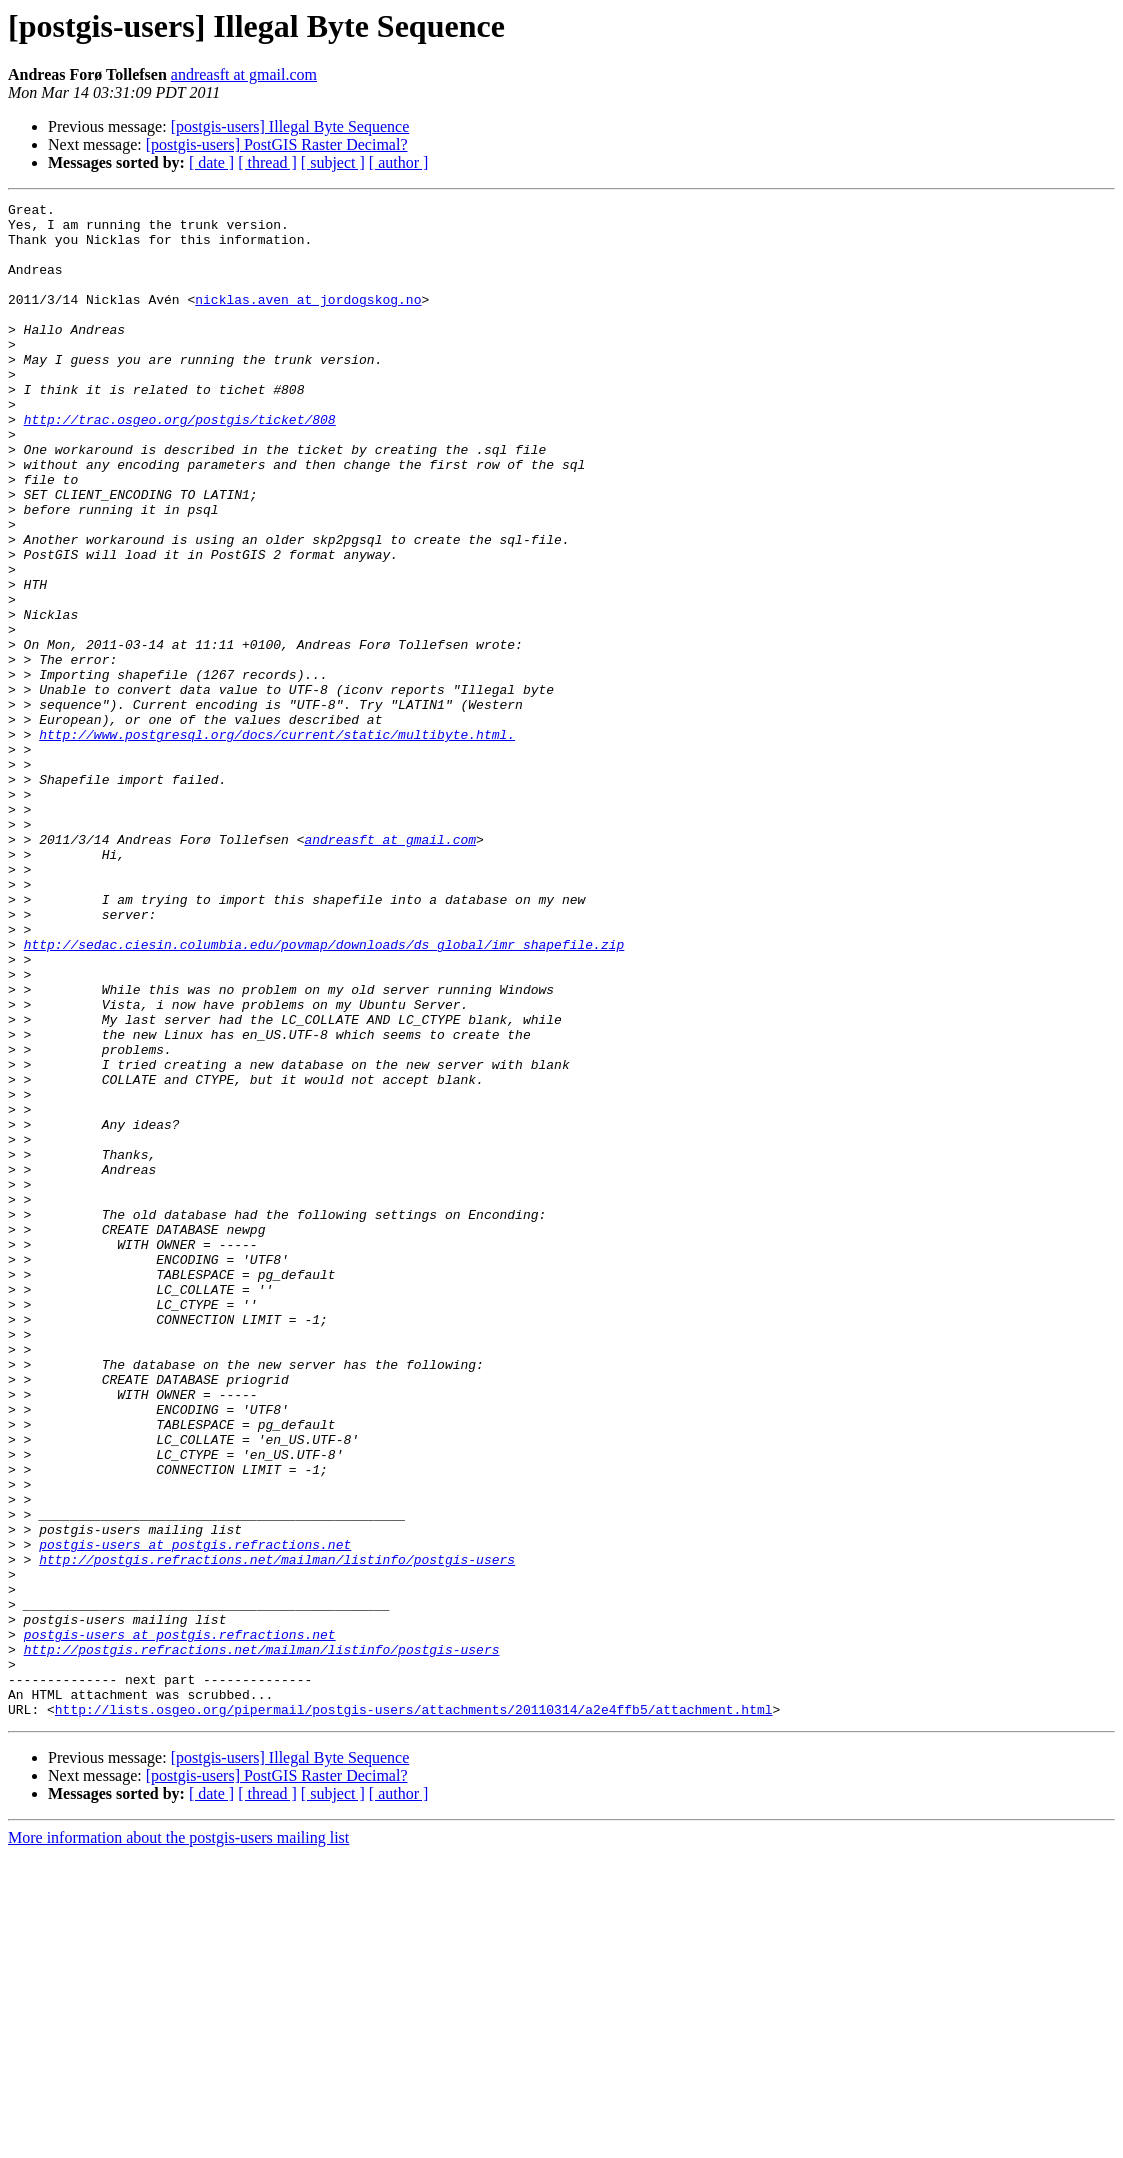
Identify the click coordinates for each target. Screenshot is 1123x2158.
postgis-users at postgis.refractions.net (195, 1814)
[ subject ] (333, 162)
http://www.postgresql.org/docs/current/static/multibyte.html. (277, 842)
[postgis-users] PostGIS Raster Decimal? (277, 144)
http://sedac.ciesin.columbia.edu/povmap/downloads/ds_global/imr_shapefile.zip (324, 1094)
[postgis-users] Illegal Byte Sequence (290, 126)
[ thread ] (267, 162)
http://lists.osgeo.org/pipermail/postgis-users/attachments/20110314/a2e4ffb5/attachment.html (414, 2012)
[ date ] (211, 162)
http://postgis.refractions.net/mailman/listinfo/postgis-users (277, 1832)
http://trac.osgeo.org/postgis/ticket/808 (180, 464)
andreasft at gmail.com (244, 74)
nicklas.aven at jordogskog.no (308, 320)
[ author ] (399, 162)
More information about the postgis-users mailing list (178, 2140)
